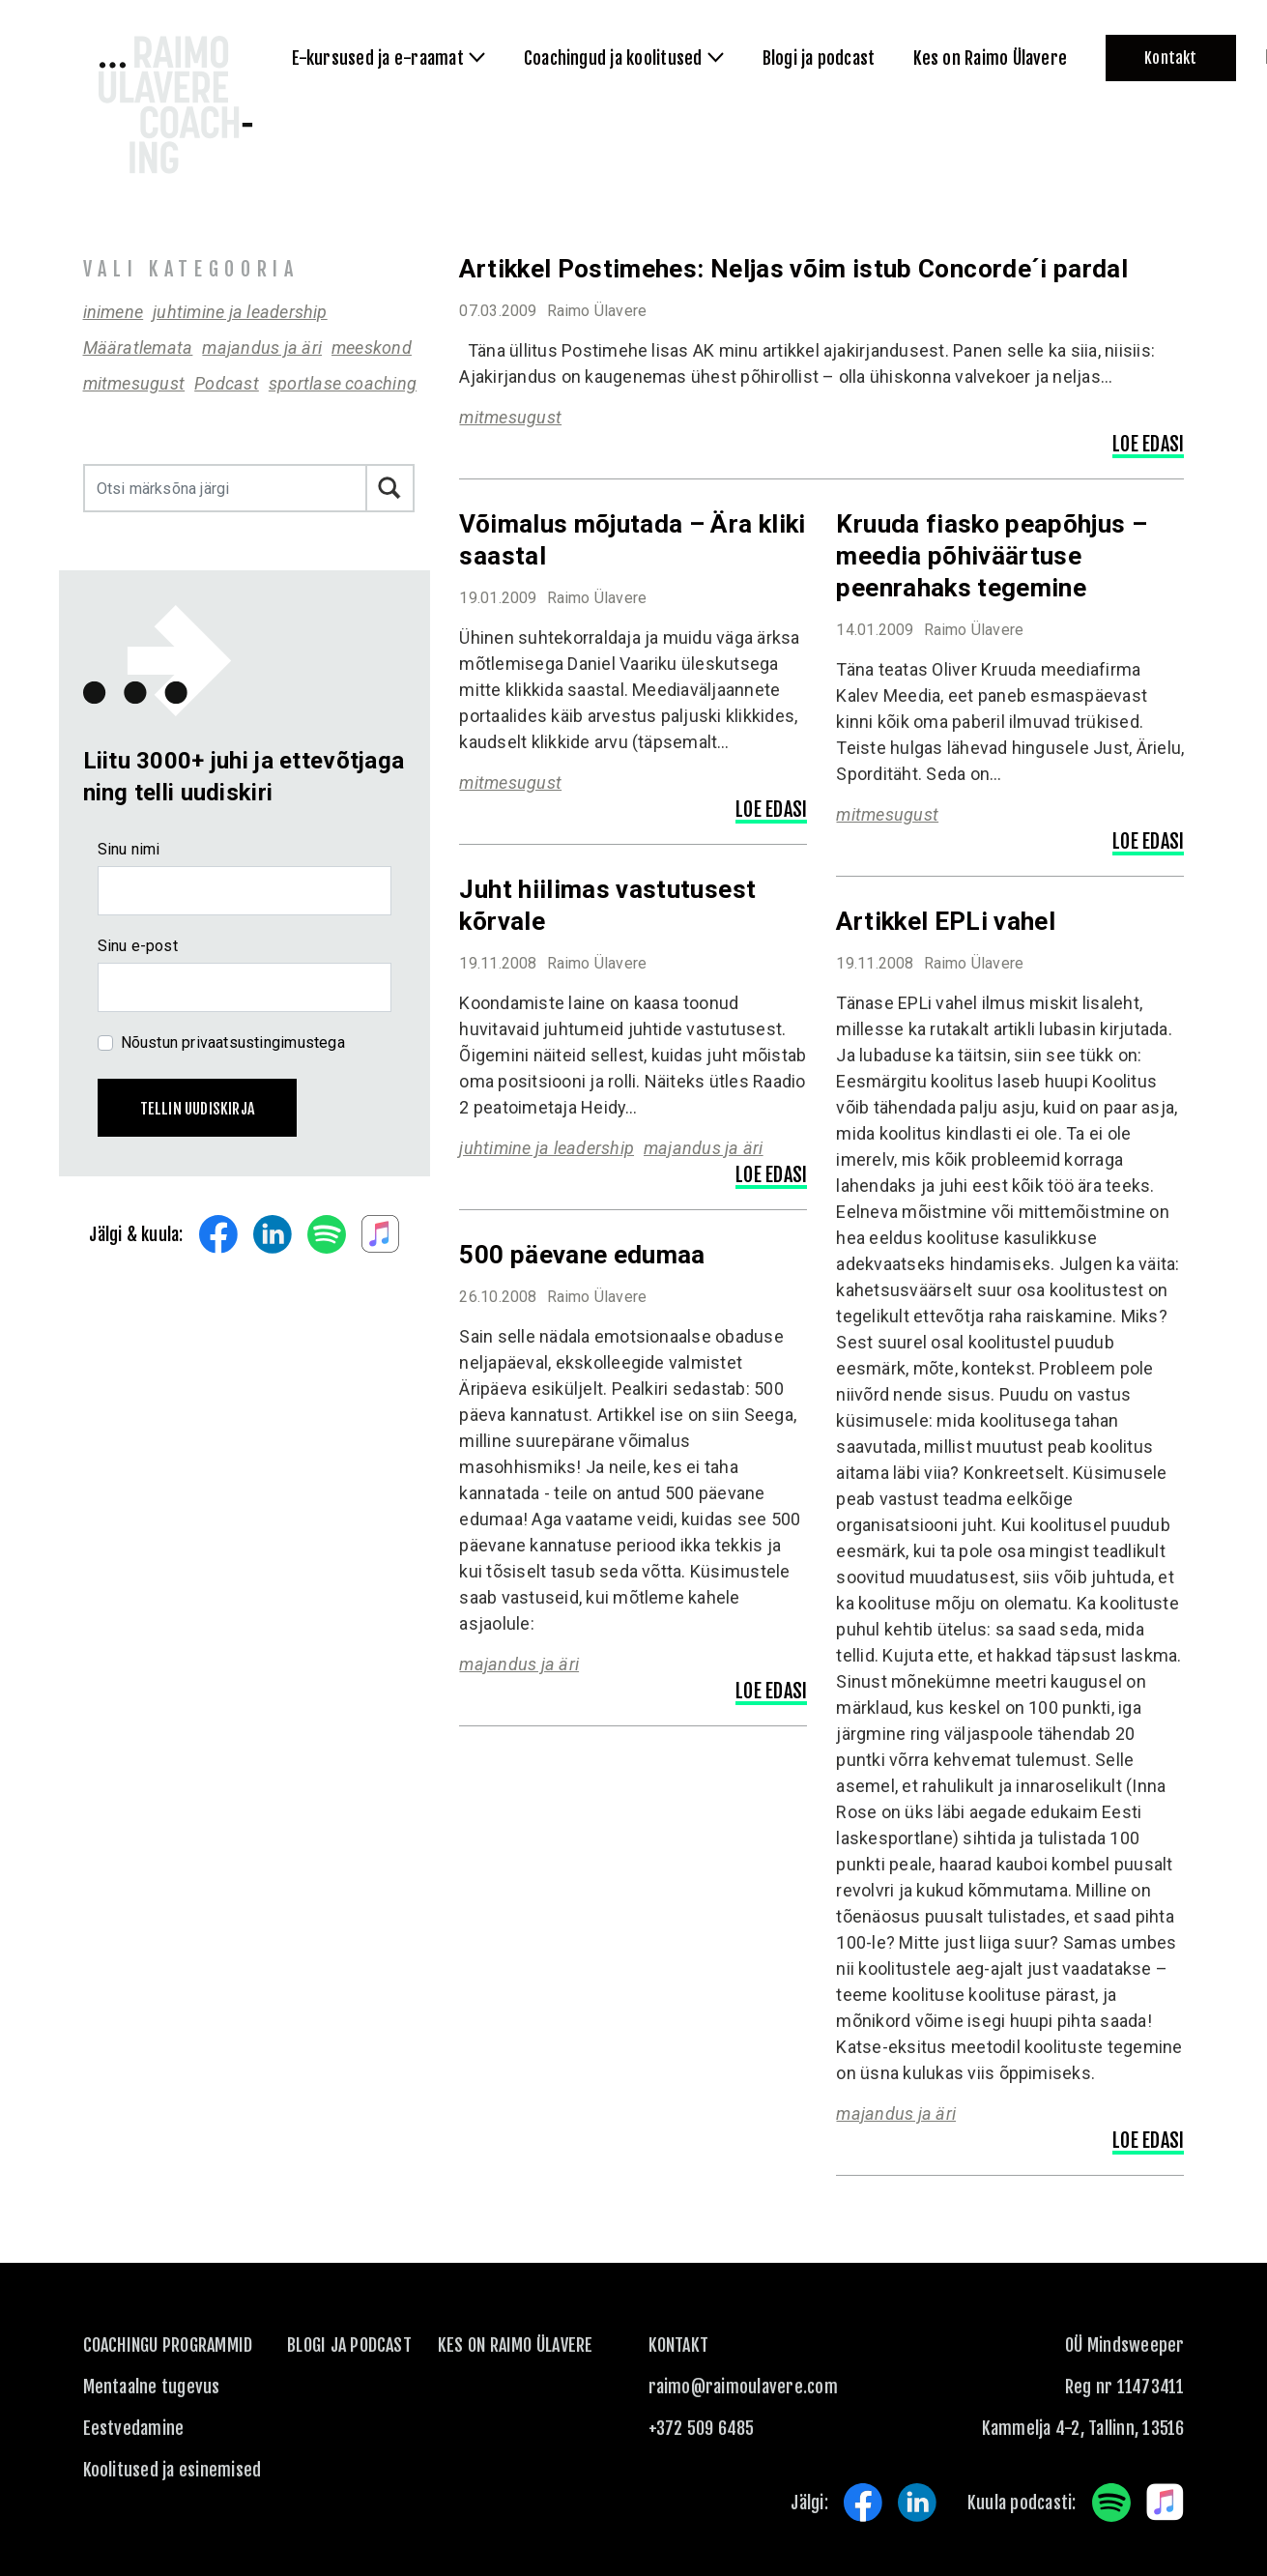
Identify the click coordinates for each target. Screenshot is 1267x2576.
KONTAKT (678, 2345)
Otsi (390, 488)
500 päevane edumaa (582, 1254)
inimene (113, 312)
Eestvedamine (134, 2428)
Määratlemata (138, 347)
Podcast (226, 383)
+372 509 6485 (701, 2428)
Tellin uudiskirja (197, 1108)
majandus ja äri (262, 347)
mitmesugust (134, 383)
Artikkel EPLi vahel (945, 921)
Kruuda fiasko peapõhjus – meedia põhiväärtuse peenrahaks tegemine (991, 555)
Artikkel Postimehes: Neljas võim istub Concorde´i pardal (793, 268)
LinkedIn (272, 1234)
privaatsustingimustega (263, 1042)
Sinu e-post (138, 946)
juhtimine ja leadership (240, 312)
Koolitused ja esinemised (172, 2469)
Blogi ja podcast (349, 2345)
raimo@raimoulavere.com (743, 2386)
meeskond (371, 347)
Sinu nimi (129, 849)
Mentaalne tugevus (151, 2386)
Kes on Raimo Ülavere (515, 2345)
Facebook (218, 1234)
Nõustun (233, 1042)
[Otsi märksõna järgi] (225, 488)
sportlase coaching (343, 383)
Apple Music (380, 1234)
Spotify (326, 1234)
